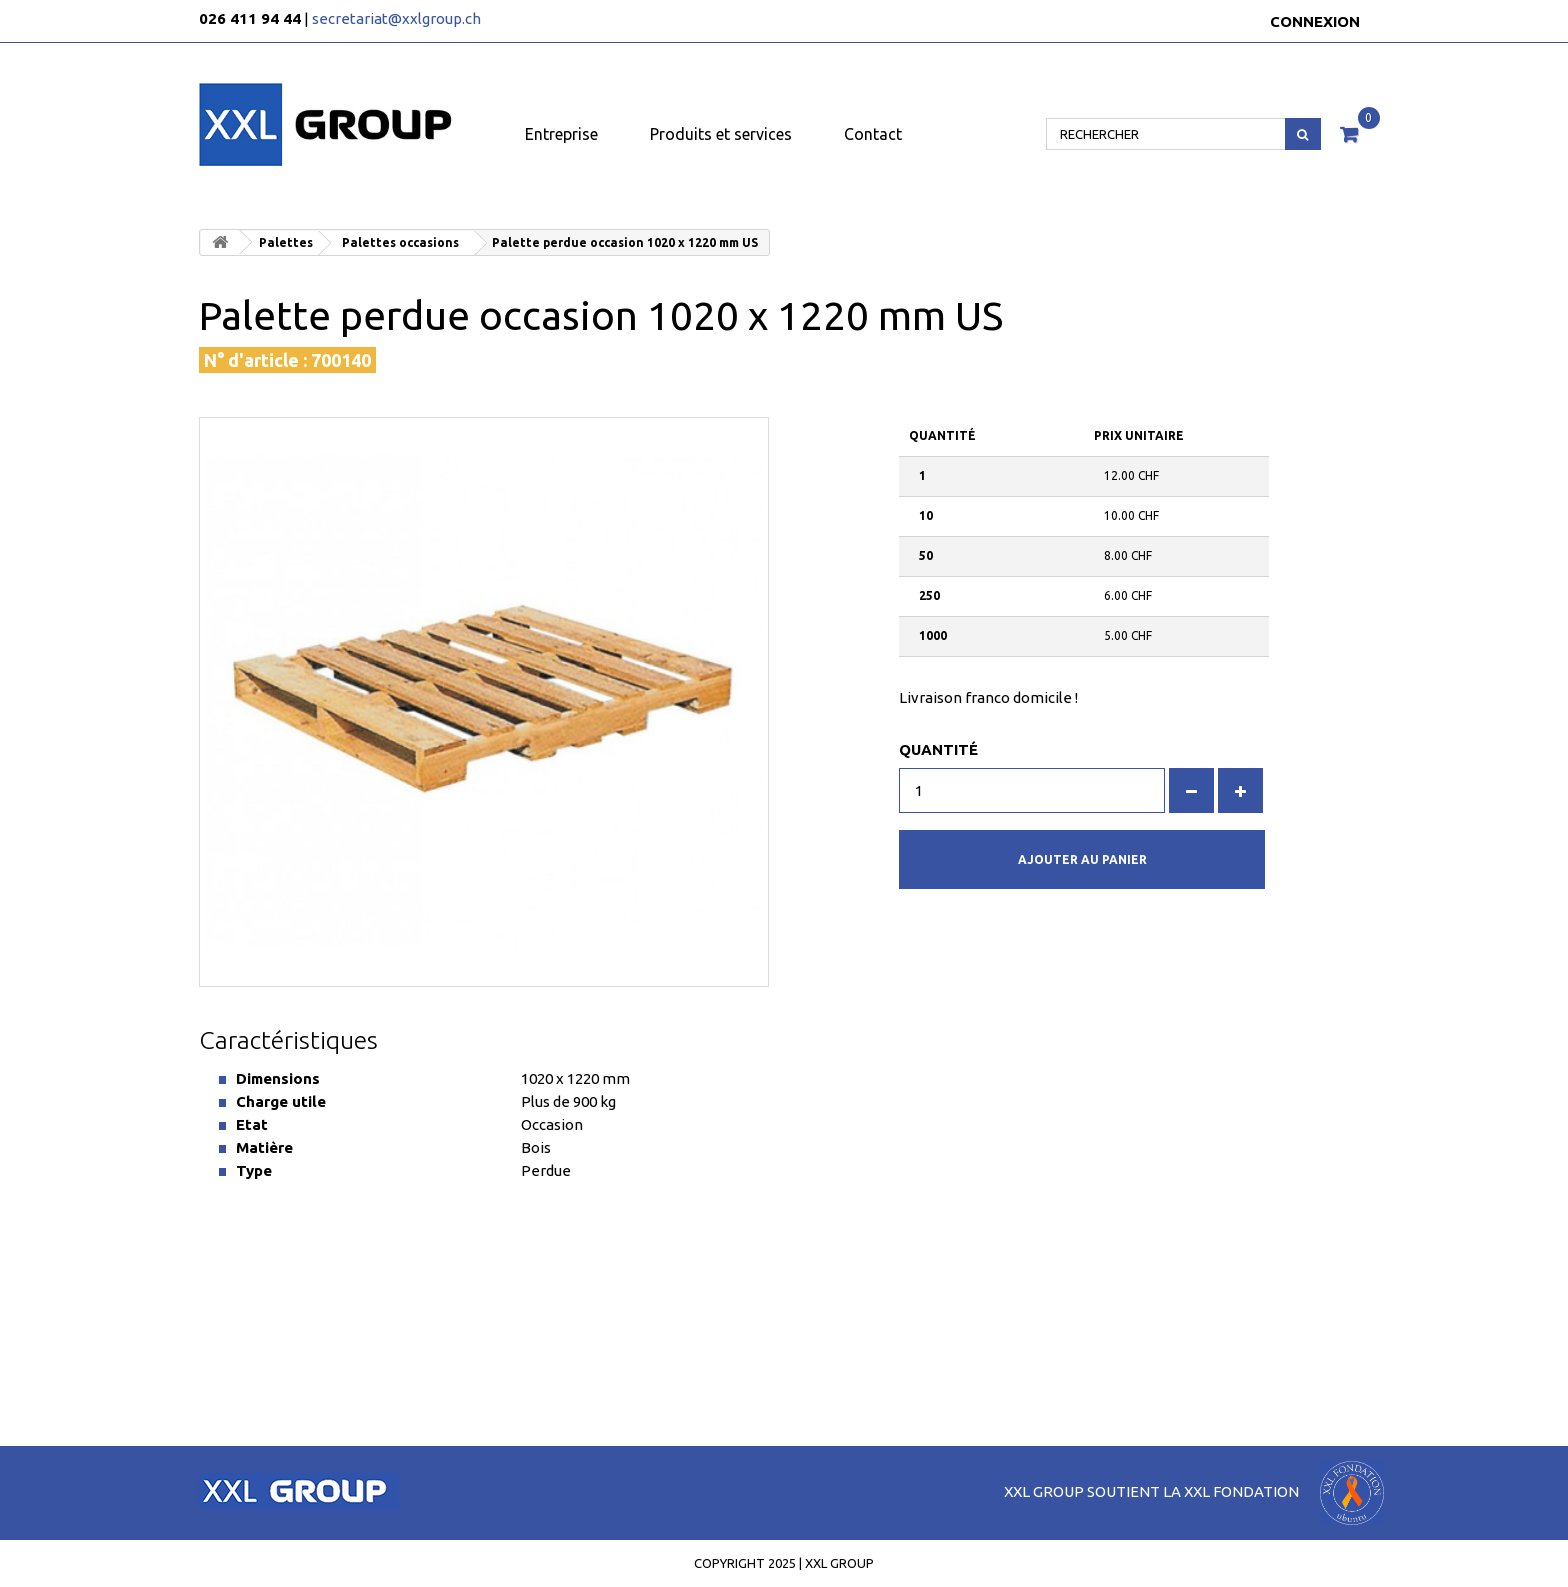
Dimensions (278, 1078)
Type (254, 1170)
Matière (264, 1147)
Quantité (938, 749)
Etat (252, 1124)
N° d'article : (255, 360)
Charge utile (281, 1101)
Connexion (1315, 21)
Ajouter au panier (1082, 859)
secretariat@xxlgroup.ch (396, 18)
